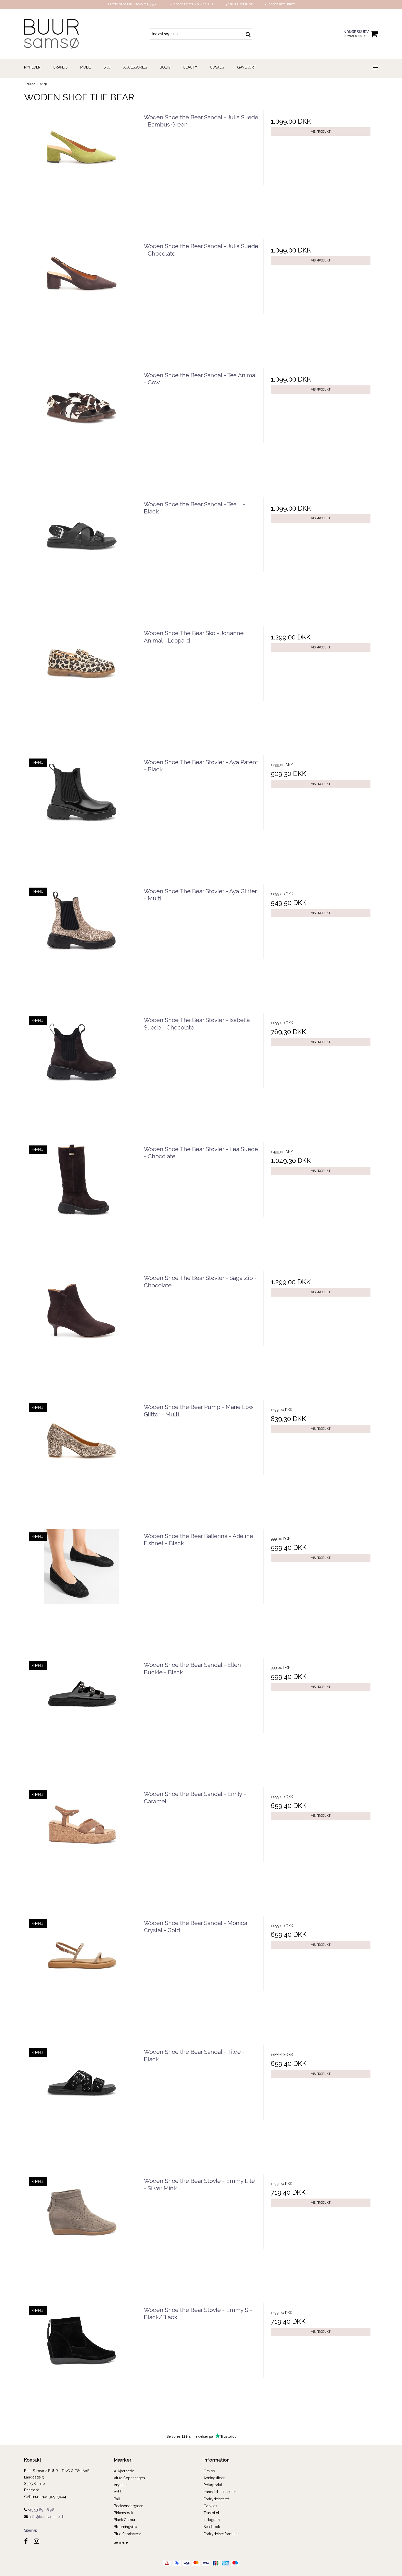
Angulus (120, 2485)
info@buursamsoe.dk (47, 2517)
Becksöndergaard (128, 2506)
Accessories (135, 67)
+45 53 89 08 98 (39, 2510)
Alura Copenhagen (129, 2478)
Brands (60, 67)
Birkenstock (123, 2513)
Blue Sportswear (127, 2534)
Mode (85, 67)
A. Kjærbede (124, 2471)
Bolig (165, 67)
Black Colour (124, 2520)
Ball (117, 2499)
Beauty (190, 67)
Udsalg (217, 67)
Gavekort (246, 67)
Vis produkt (320, 131)
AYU (117, 2492)
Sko (107, 67)
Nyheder (32, 67)
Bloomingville (125, 2527)
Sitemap (30, 2530)
